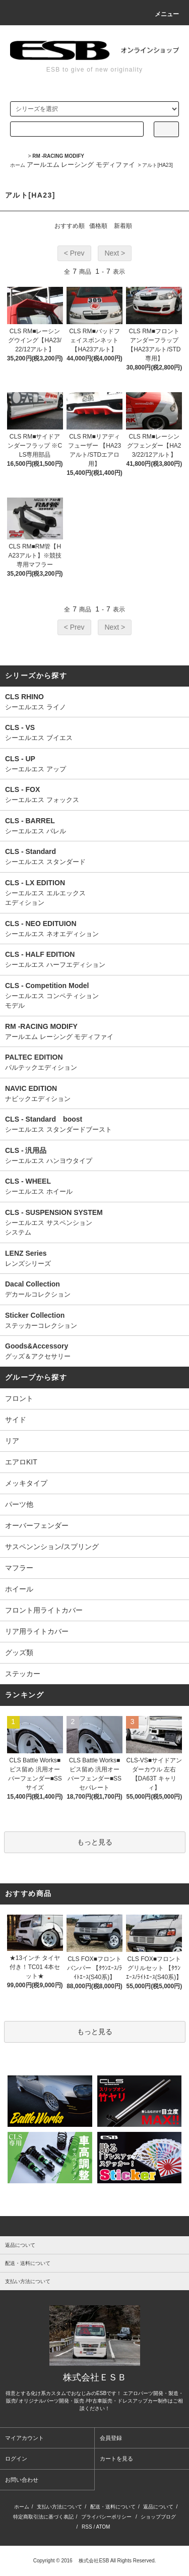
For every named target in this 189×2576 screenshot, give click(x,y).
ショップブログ (158, 2517)
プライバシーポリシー (106, 2517)
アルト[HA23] (157, 165)
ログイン (16, 2459)
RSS (87, 2527)
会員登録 (111, 2438)
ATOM (103, 2527)
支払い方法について (59, 2506)
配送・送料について (113, 2506)
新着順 (123, 225)
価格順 (98, 225)
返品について (158, 2506)
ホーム (17, 165)
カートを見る (116, 2459)
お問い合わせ (21, 2480)
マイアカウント (24, 2438)
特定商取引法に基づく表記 (43, 2517)
